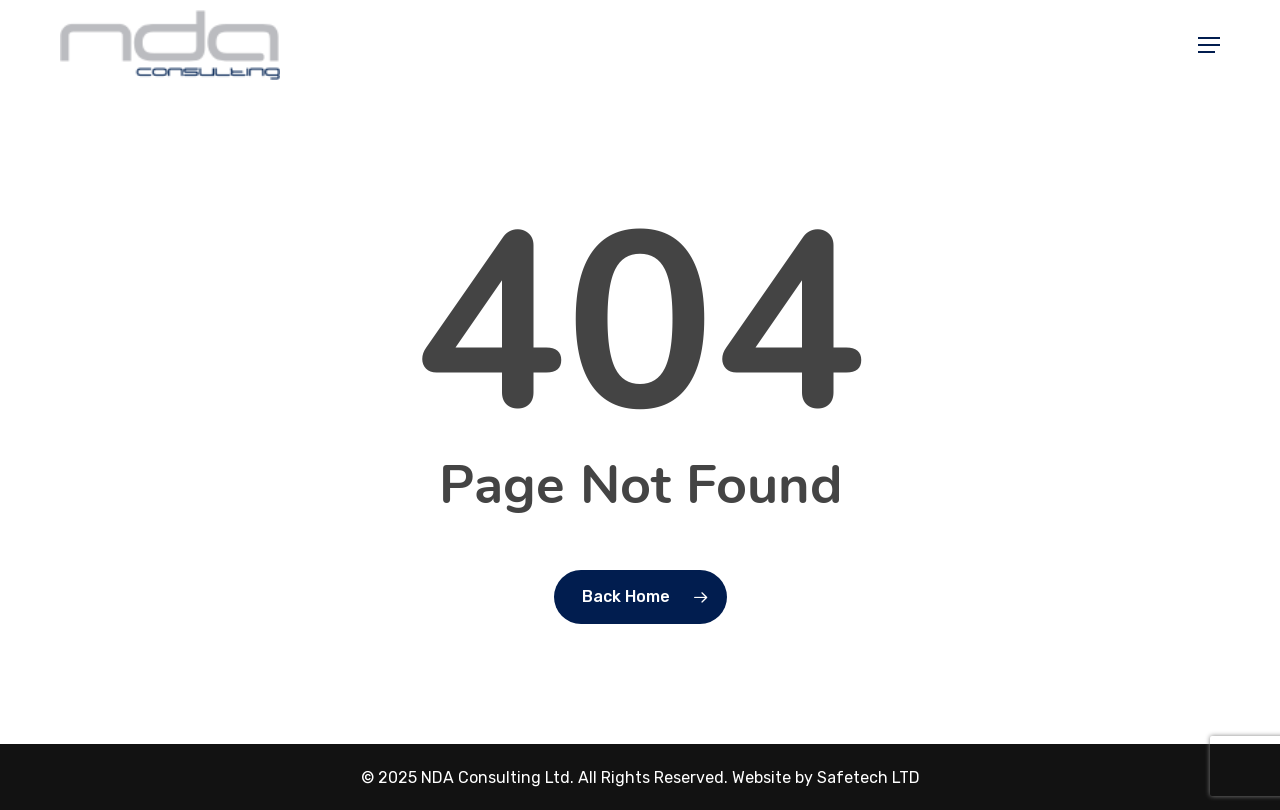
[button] (1209, 45)
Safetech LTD (868, 777)
